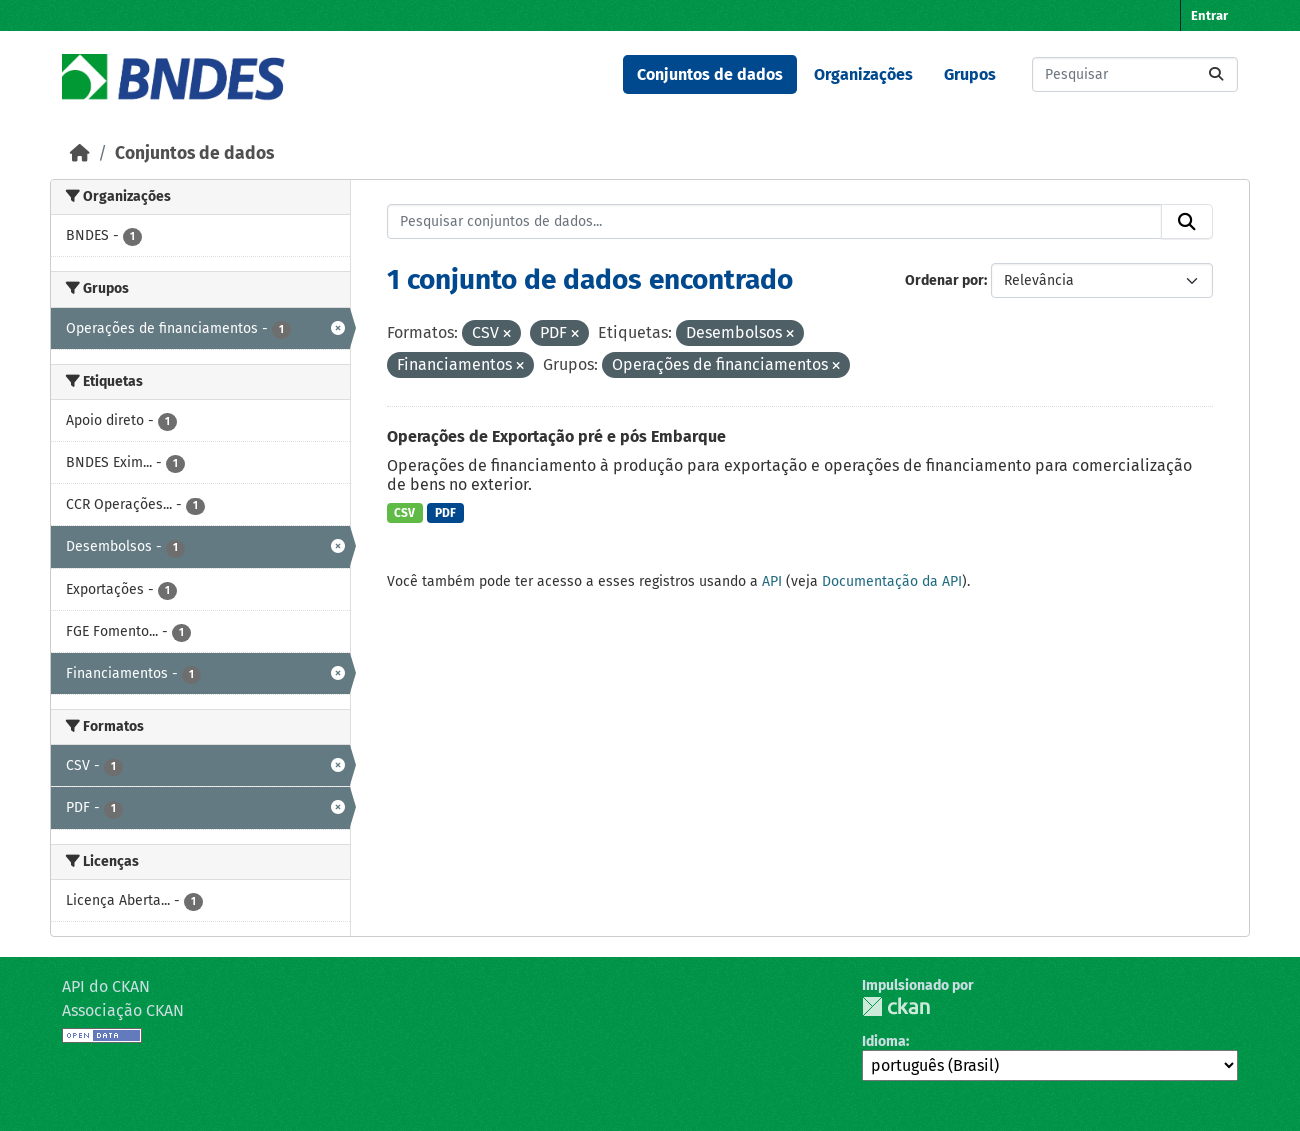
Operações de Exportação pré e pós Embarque (556, 436)
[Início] (80, 153)
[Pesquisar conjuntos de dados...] (1135, 74)
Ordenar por (944, 280)
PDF (445, 513)
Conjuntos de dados (710, 74)
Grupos (970, 74)
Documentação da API (892, 581)
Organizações (863, 74)
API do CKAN (106, 986)
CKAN (896, 1006)
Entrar (1209, 15)
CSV (404, 513)
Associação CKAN (123, 1010)
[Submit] (1216, 74)
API (772, 581)
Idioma (884, 1041)
